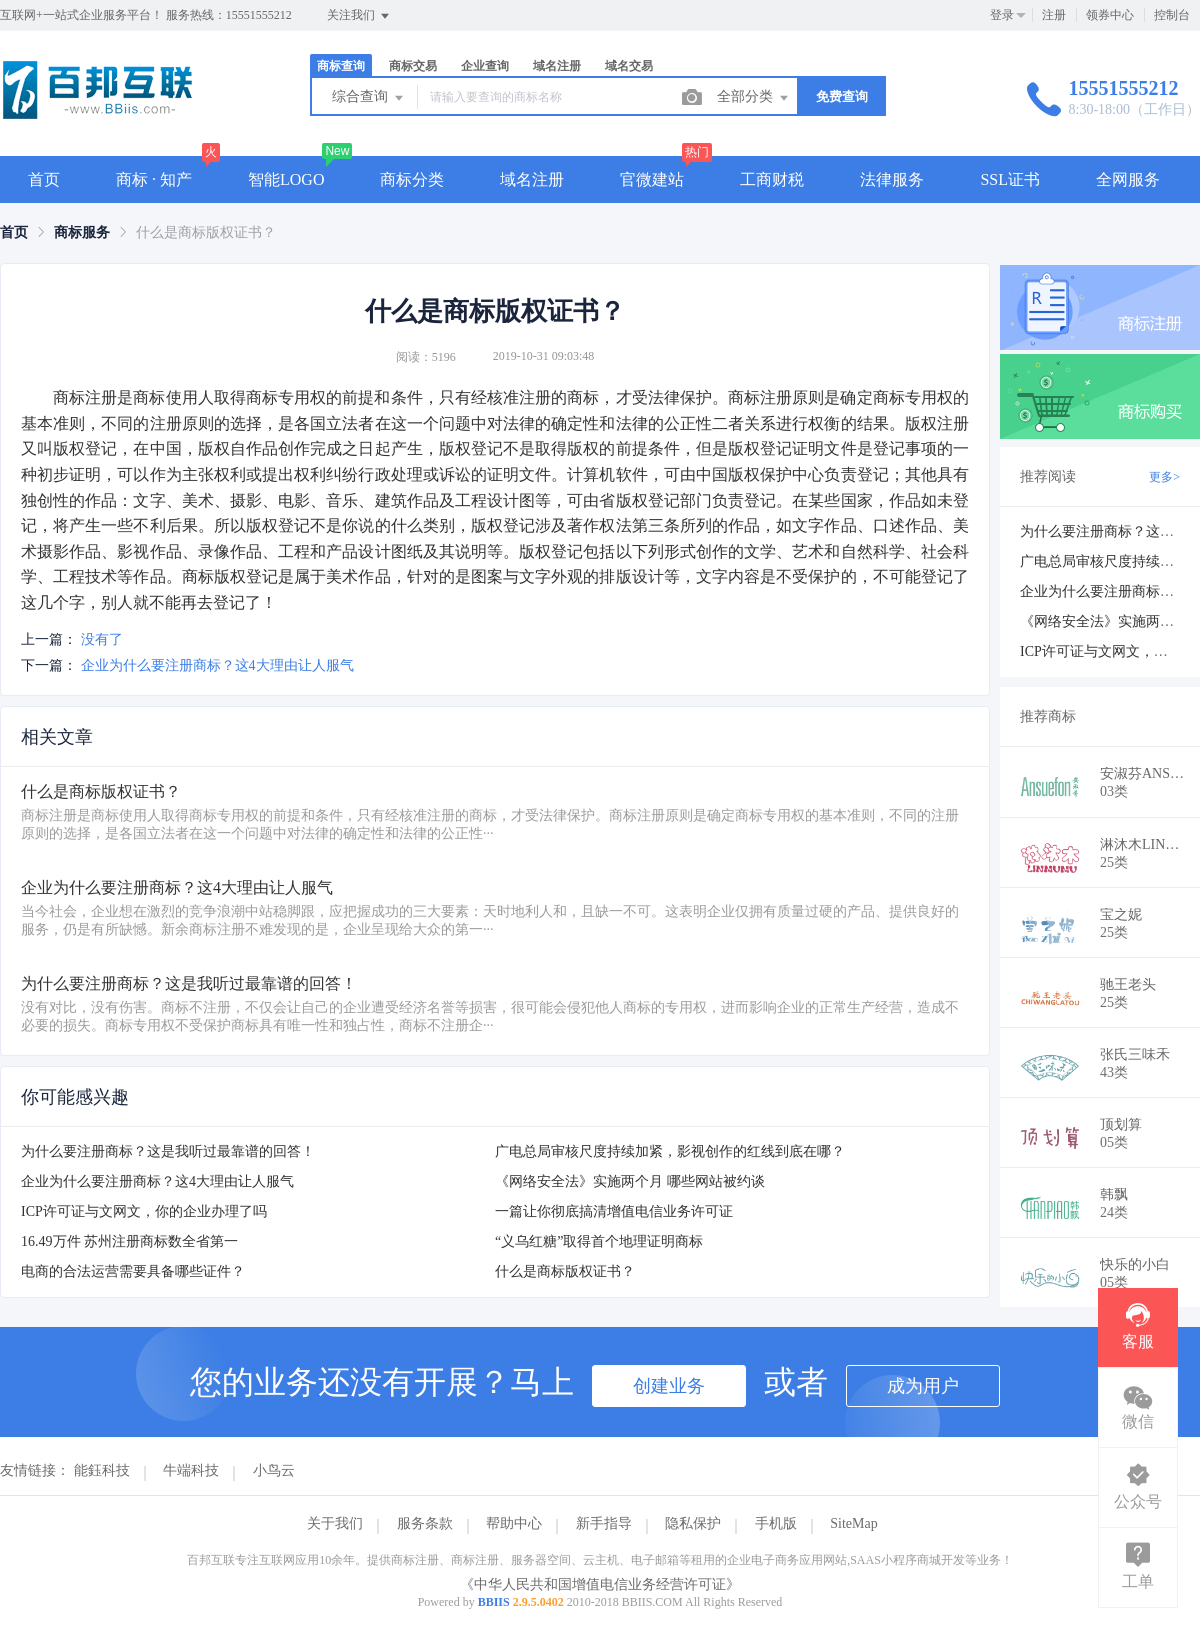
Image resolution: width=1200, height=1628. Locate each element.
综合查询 (369, 98)
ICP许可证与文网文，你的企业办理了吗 (144, 1211)
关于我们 (335, 1523)
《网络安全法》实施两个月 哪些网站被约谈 (630, 1181)
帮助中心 (514, 1523)
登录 (1002, 15)
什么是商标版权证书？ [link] (206, 232)
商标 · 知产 (154, 179)
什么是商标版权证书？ (565, 1271)
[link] (14, 232)
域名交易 (629, 66)
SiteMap (853, 1523)
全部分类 (754, 98)
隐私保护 (693, 1523)
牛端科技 (191, 1470)
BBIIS (494, 1602)
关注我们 (359, 16)
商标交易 (413, 66)
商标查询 (341, 66)
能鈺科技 (102, 1470)
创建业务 (669, 1386)
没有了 (102, 639)
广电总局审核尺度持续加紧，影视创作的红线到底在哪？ (670, 1151)
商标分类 (412, 179)
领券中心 (1110, 15)
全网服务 (1128, 179)
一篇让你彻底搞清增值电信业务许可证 (614, 1211)
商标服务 (82, 232)
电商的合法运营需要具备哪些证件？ (133, 1271)
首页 (44, 179)
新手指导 (604, 1523)
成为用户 (923, 1386)
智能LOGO (286, 179)
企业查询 (485, 66)
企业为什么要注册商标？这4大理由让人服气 (217, 665)
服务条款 (425, 1523)
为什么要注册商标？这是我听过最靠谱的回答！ (168, 1151)
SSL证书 (1010, 179)
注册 (1054, 15)
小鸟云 (274, 1470)
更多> (1164, 477)
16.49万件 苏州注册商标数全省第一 (129, 1241)
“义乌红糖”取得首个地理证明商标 (599, 1241)
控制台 (1172, 15)
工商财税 (772, 179)
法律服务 (892, 179)
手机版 (776, 1523)
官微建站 (652, 179)
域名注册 (557, 66)
